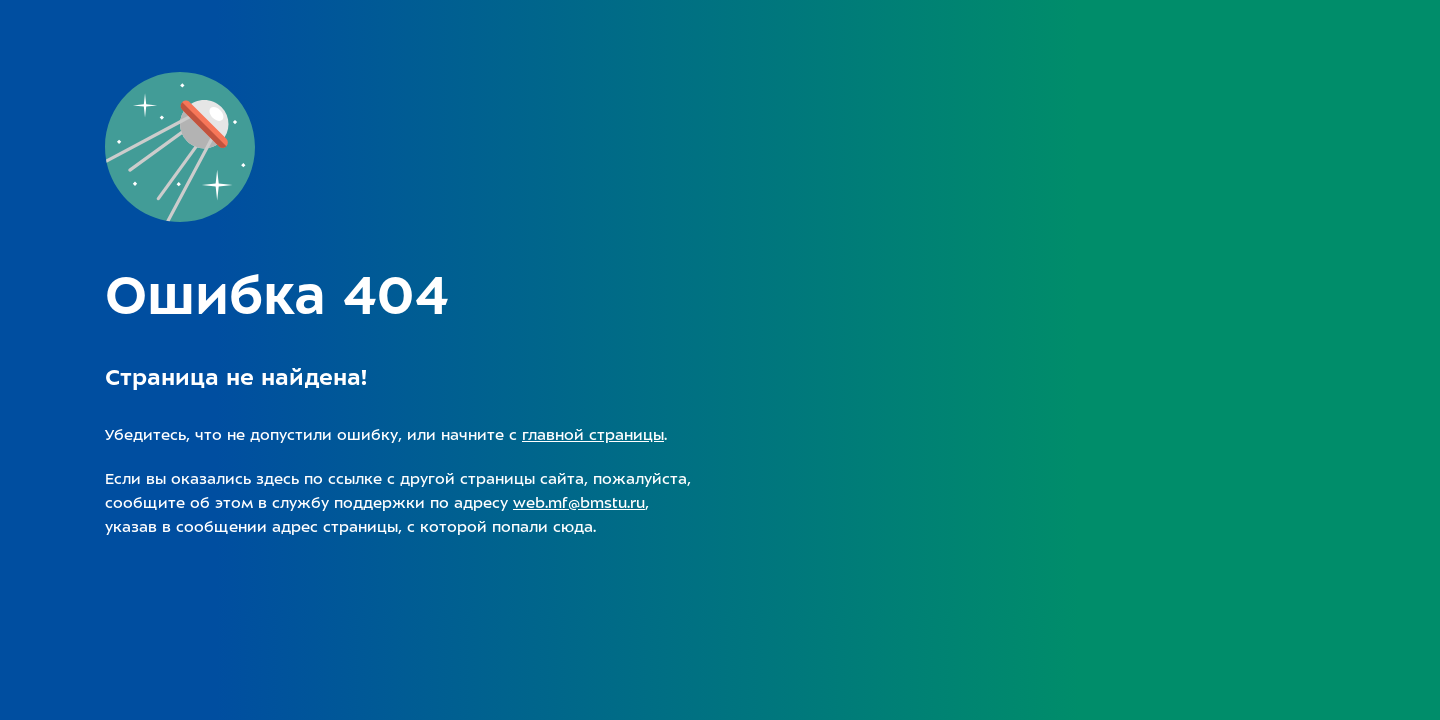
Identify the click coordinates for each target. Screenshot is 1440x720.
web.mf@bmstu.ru (579, 503)
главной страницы (593, 435)
